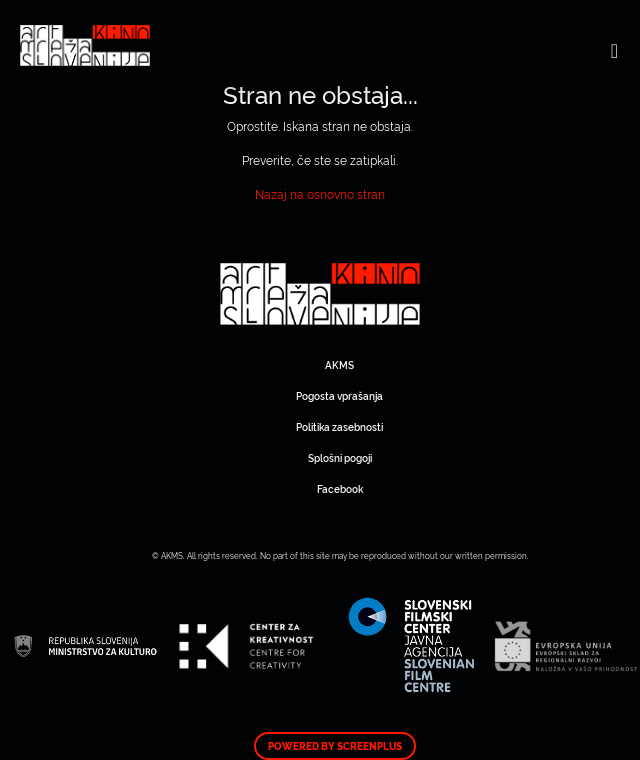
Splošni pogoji (340, 457)
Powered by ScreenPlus (335, 746)
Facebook (340, 488)
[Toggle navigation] (614, 50)
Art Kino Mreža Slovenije (320, 294)
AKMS (339, 364)
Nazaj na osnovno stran (320, 193)
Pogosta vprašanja (339, 395)
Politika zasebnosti (339, 426)
